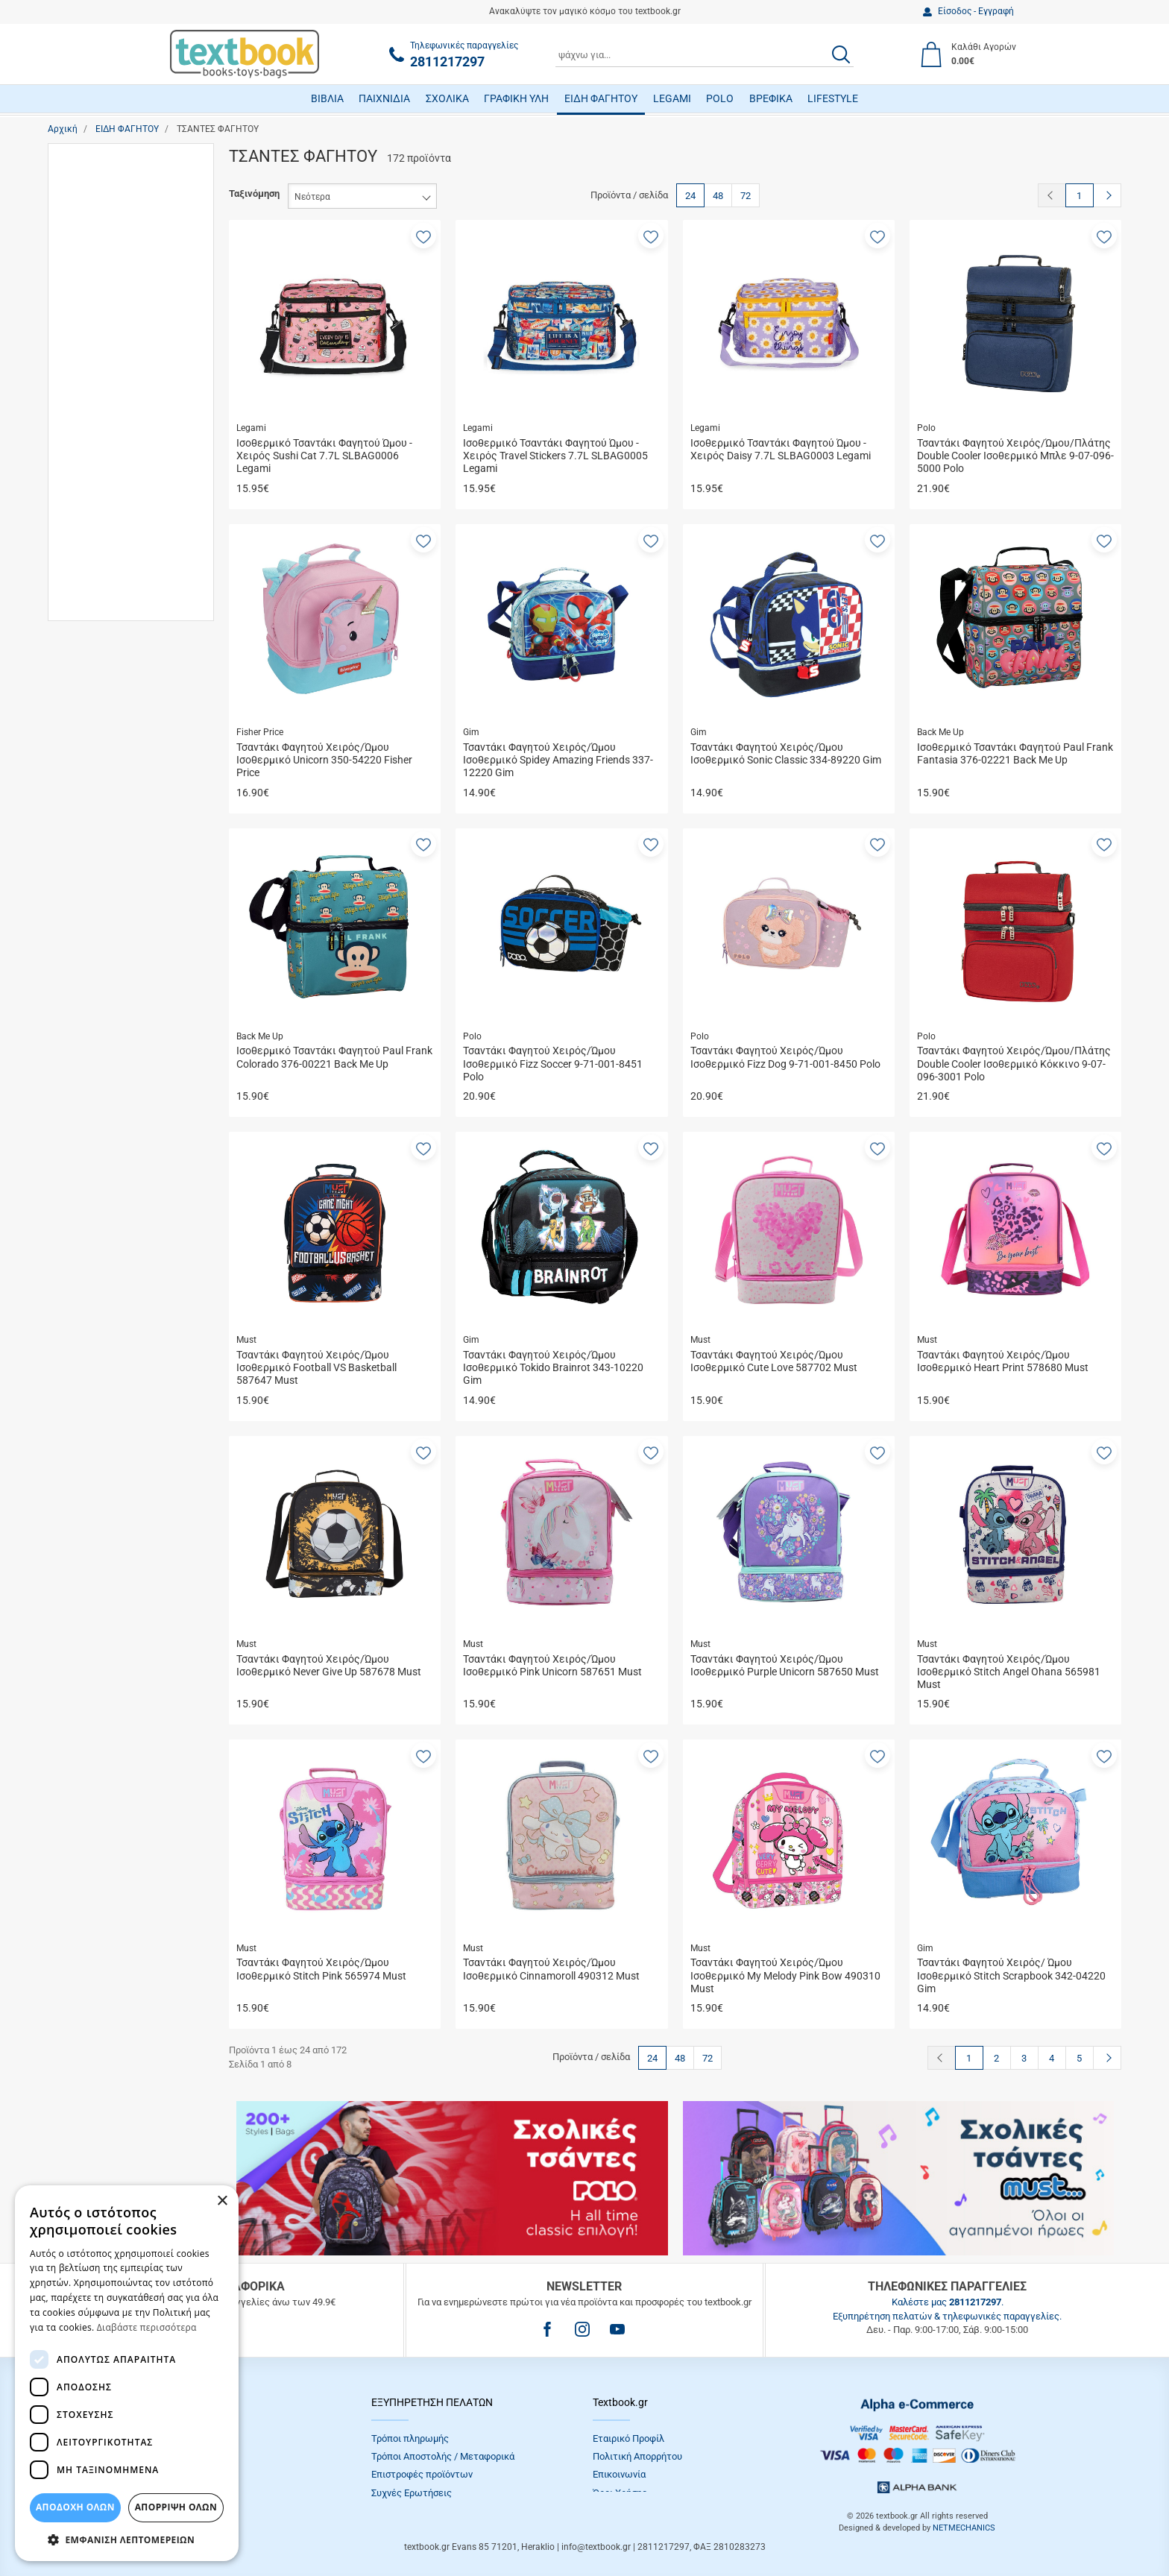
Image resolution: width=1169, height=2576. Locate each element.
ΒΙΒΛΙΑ (327, 98)
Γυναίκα (97, 230)
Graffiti (95, 594)
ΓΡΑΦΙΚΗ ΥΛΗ (516, 98)
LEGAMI (672, 98)
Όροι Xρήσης (620, 2492)
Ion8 (90, 637)
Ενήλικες (100, 348)
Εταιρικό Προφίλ (628, 2438)
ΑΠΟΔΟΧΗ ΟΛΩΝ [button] (75, 2507)
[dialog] (127, 2373)
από (68, 912)
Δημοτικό (101, 327)
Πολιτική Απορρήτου (637, 2456)
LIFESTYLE (832, 98)
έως (127, 912)
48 (718, 195)
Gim (89, 573)
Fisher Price (106, 530)
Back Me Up (106, 466)
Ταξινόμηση (254, 193)
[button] (423, 235)
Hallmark (100, 615)
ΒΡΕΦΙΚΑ (771, 98)
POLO (720, 98)
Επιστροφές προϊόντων (422, 2474)
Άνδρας (97, 209)
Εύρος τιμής (89, 815)
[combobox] (704, 54)
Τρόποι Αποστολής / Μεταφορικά (442, 2456)
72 (745, 195)
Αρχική (63, 129)
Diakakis (100, 488)
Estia (91, 509)
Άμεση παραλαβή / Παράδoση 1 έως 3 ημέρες (137, 736)
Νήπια (94, 369)
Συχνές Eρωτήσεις (411, 2492)
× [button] (221, 2201)
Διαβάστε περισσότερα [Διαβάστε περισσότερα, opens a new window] (147, 2327)
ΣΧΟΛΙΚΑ (447, 98)
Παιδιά (95, 391)
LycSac (96, 679)
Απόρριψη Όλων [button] (176, 2507)
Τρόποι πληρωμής (410, 2438)
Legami (97, 658)
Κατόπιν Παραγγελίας (128, 765)
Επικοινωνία (619, 2474)
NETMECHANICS (964, 2528)
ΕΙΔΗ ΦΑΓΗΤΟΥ (600, 98)
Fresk (93, 552)
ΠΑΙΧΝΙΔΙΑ (384, 98)
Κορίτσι (97, 251)
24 (690, 195)
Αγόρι (93, 187)
